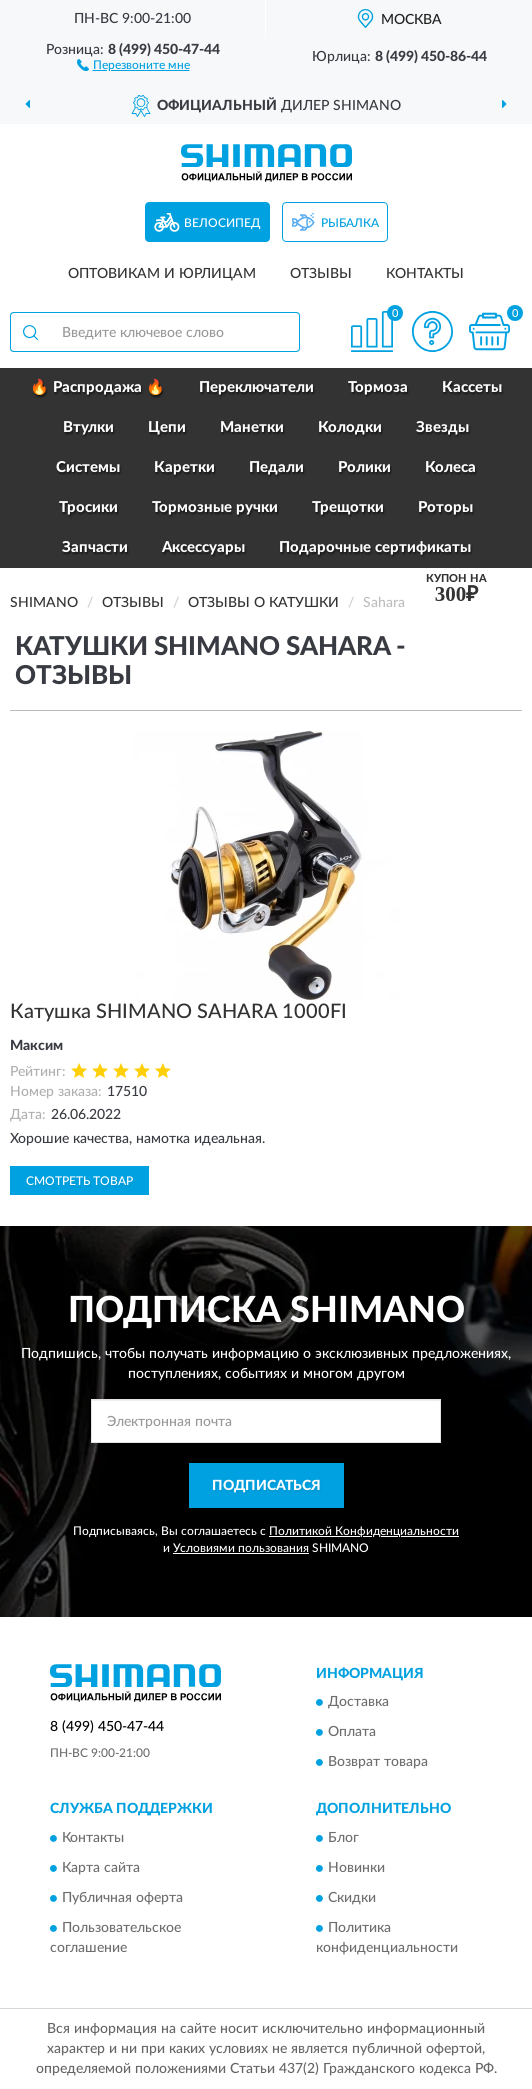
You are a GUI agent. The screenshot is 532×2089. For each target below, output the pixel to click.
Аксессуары (203, 547)
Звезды (442, 427)
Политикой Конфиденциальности (364, 1531)
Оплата (352, 1733)
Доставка (358, 1703)
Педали (276, 467)
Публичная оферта (122, 1898)
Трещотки (348, 507)
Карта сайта (101, 1868)
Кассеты (472, 387)
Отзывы (321, 274)
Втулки (88, 427)
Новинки (356, 1868)
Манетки (252, 427)
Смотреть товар (79, 1181)
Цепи (167, 427)
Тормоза (378, 387)
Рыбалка (350, 223)
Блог (343, 1838)
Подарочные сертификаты (375, 547)
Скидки (352, 1898)
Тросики (88, 507)
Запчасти (95, 547)
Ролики (364, 467)
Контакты (425, 274)
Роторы (445, 507)
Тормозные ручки (215, 507)
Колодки (350, 427)
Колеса (450, 467)
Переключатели (256, 387)
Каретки (184, 467)
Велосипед (222, 223)
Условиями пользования (241, 1548)
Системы (88, 467)
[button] (133, 64)
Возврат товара (378, 1763)
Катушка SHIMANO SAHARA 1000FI (178, 1012)
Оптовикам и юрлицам (162, 274)
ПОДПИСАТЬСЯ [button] (266, 1486)
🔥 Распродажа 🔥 (97, 387)
